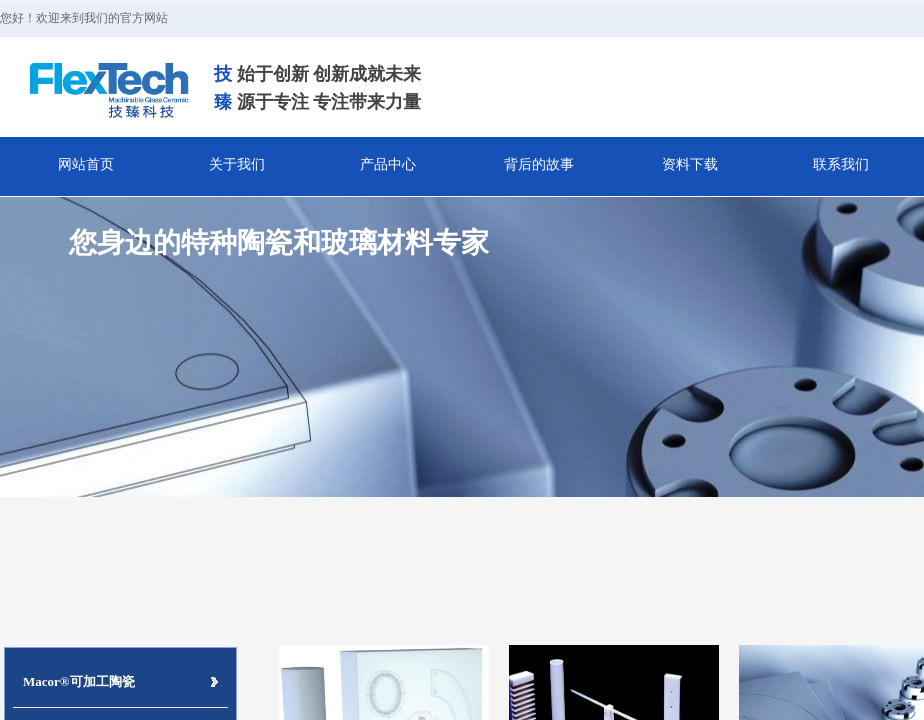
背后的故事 (539, 164)
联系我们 (841, 164)
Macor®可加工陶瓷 (79, 681)
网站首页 (86, 164)
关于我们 (237, 164)
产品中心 (388, 164)
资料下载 (690, 164)
